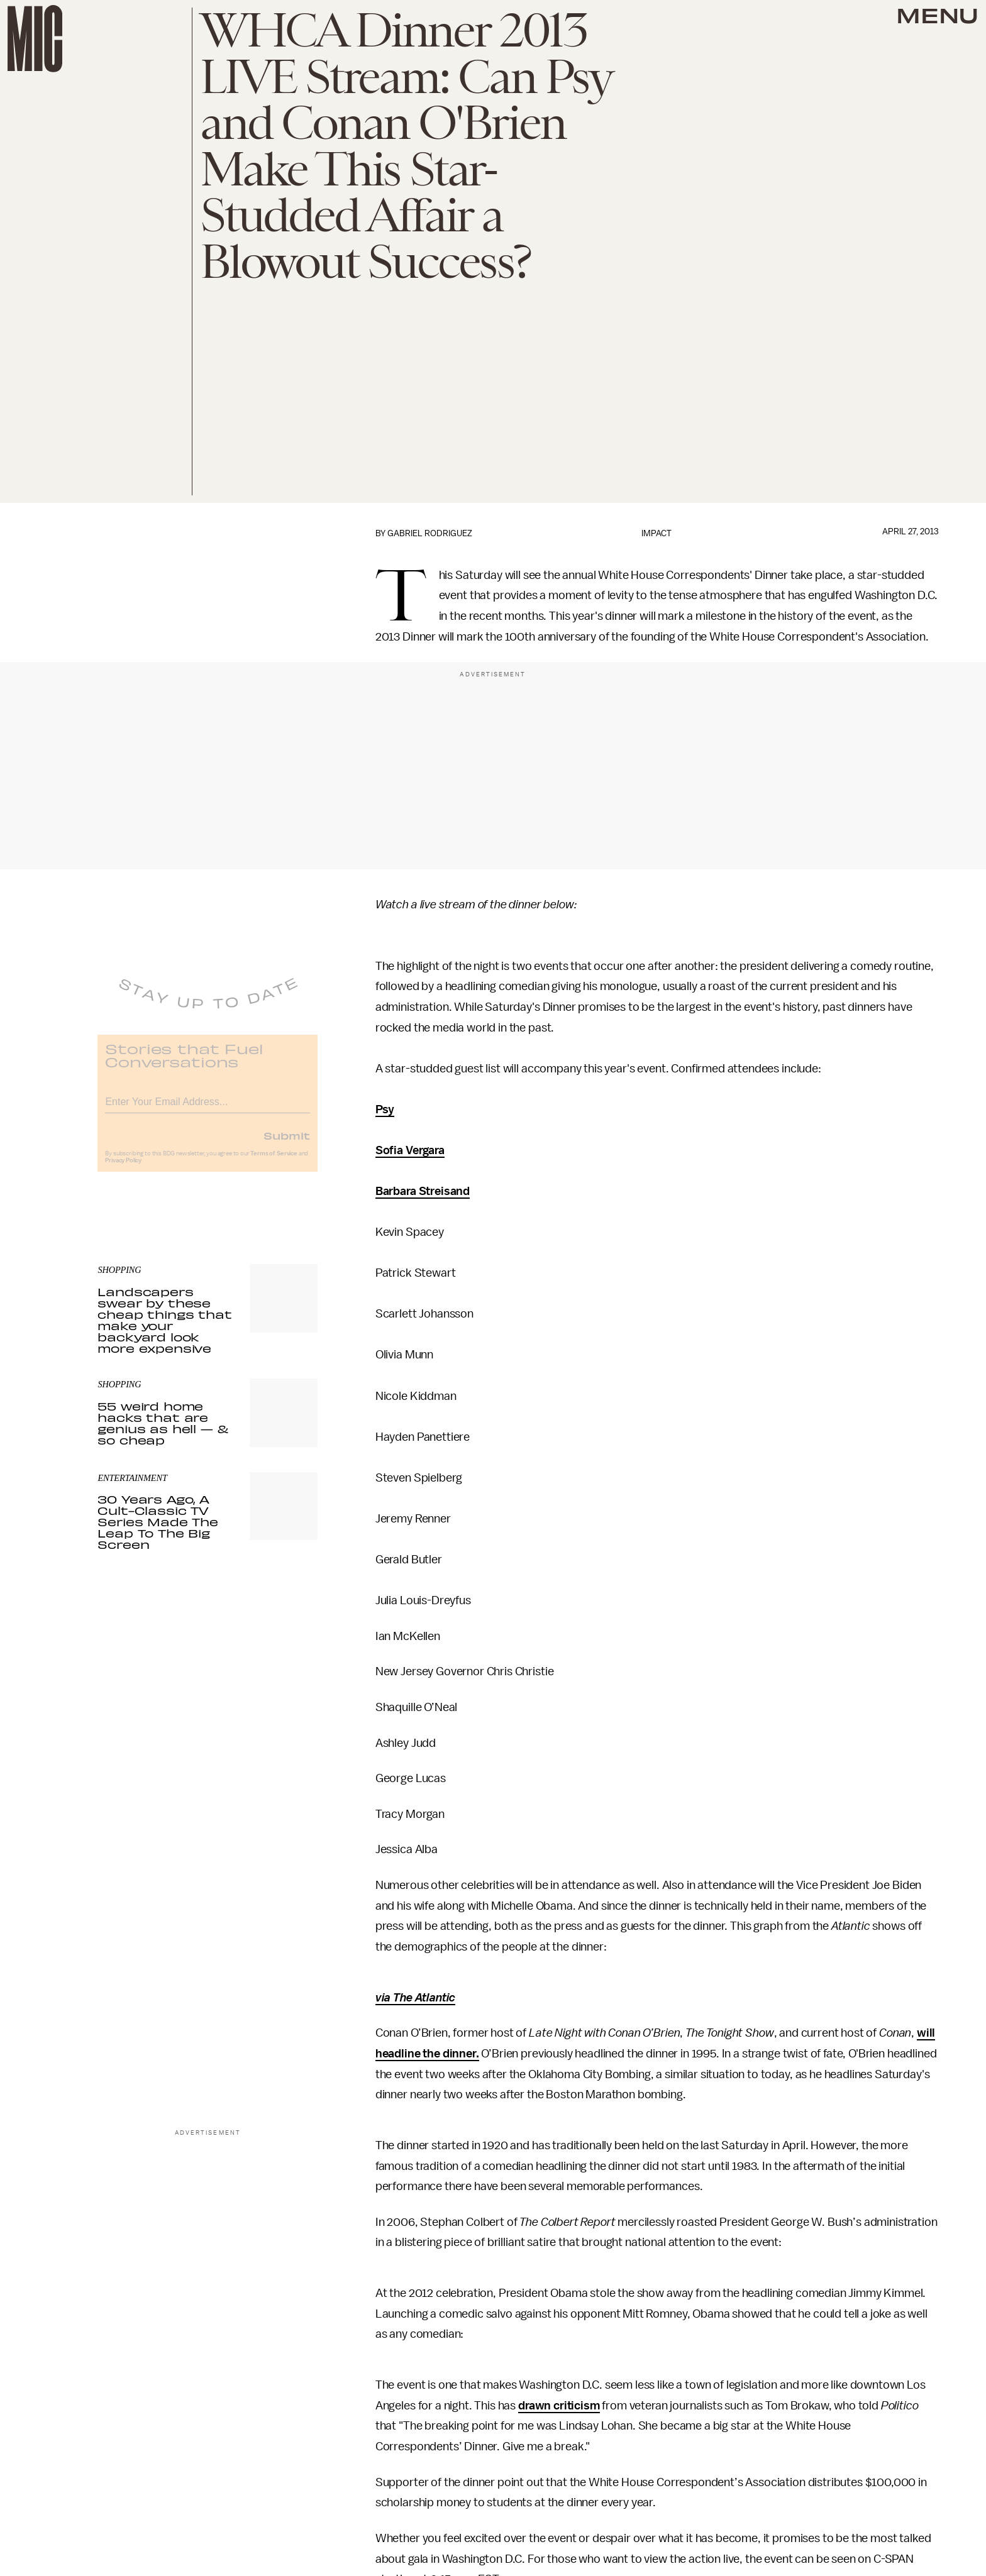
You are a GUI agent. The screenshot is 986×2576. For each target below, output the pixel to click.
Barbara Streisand (422, 1191)
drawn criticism (559, 2405)
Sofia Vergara (410, 1150)
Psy (385, 1109)
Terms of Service (273, 1162)
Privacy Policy (123, 1168)
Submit (286, 1143)
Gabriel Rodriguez (429, 533)
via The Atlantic (415, 1997)
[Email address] (207, 1107)
